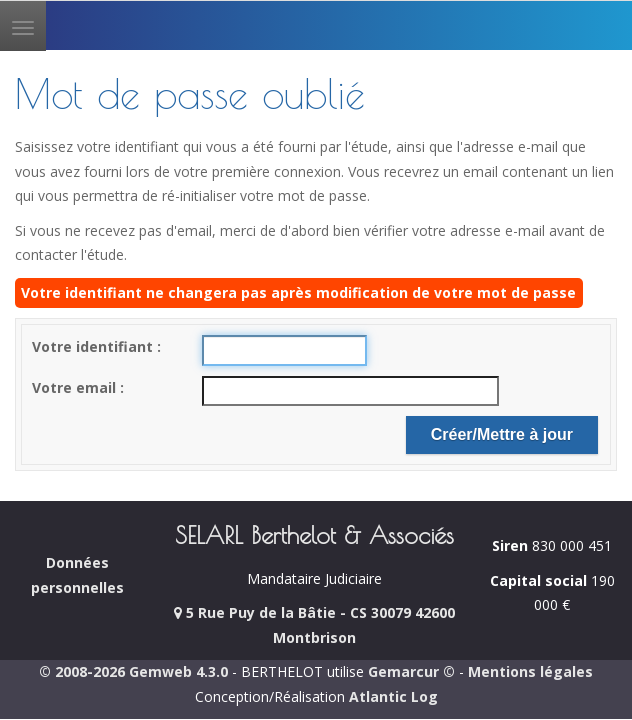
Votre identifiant (94, 346)
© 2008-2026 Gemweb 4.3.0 (133, 671)
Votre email (76, 387)
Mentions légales (530, 671)
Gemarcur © (411, 671)
